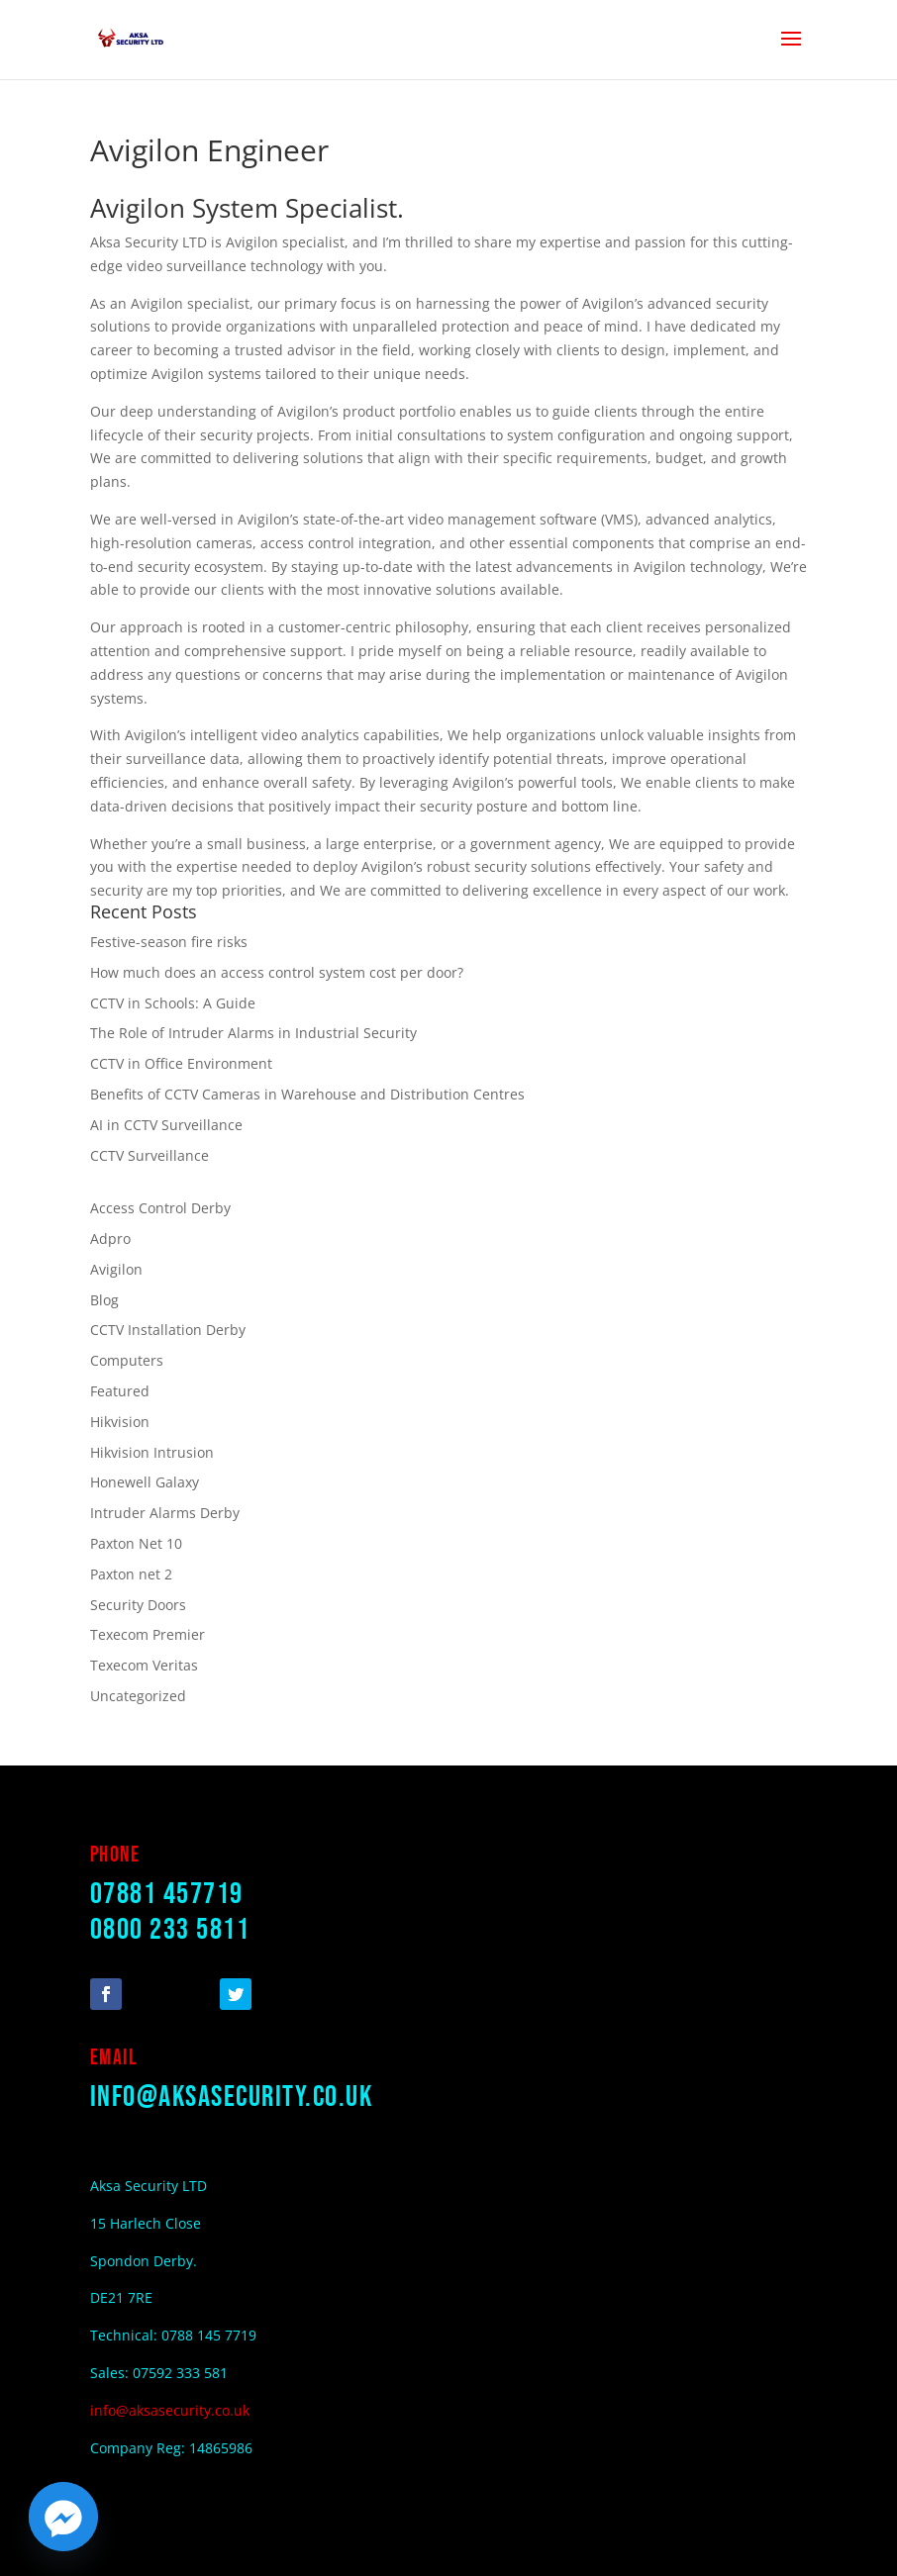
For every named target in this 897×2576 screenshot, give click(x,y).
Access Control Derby (160, 1207)
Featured (120, 1391)
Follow (162, 1992)
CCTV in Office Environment (181, 1063)
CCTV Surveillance (149, 1155)
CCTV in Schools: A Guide (172, 1003)
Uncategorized (138, 1695)
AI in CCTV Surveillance (166, 1124)
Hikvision (120, 1421)
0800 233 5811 (170, 1930)
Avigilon (116, 1269)
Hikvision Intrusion (152, 1452)
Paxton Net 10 (136, 1543)
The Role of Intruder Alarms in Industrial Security (253, 1032)
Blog (104, 1299)
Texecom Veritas (144, 1665)
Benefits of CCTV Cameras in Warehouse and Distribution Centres (307, 1094)
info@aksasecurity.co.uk (231, 2097)
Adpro (110, 1238)
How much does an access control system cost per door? (276, 972)
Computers (126, 1360)
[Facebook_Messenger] (63, 2516)
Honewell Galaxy (144, 1482)
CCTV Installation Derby (168, 1329)
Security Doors (138, 1604)
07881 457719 (167, 1894)
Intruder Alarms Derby (165, 1512)
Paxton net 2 (131, 1574)
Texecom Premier (147, 1634)
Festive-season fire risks (169, 941)
